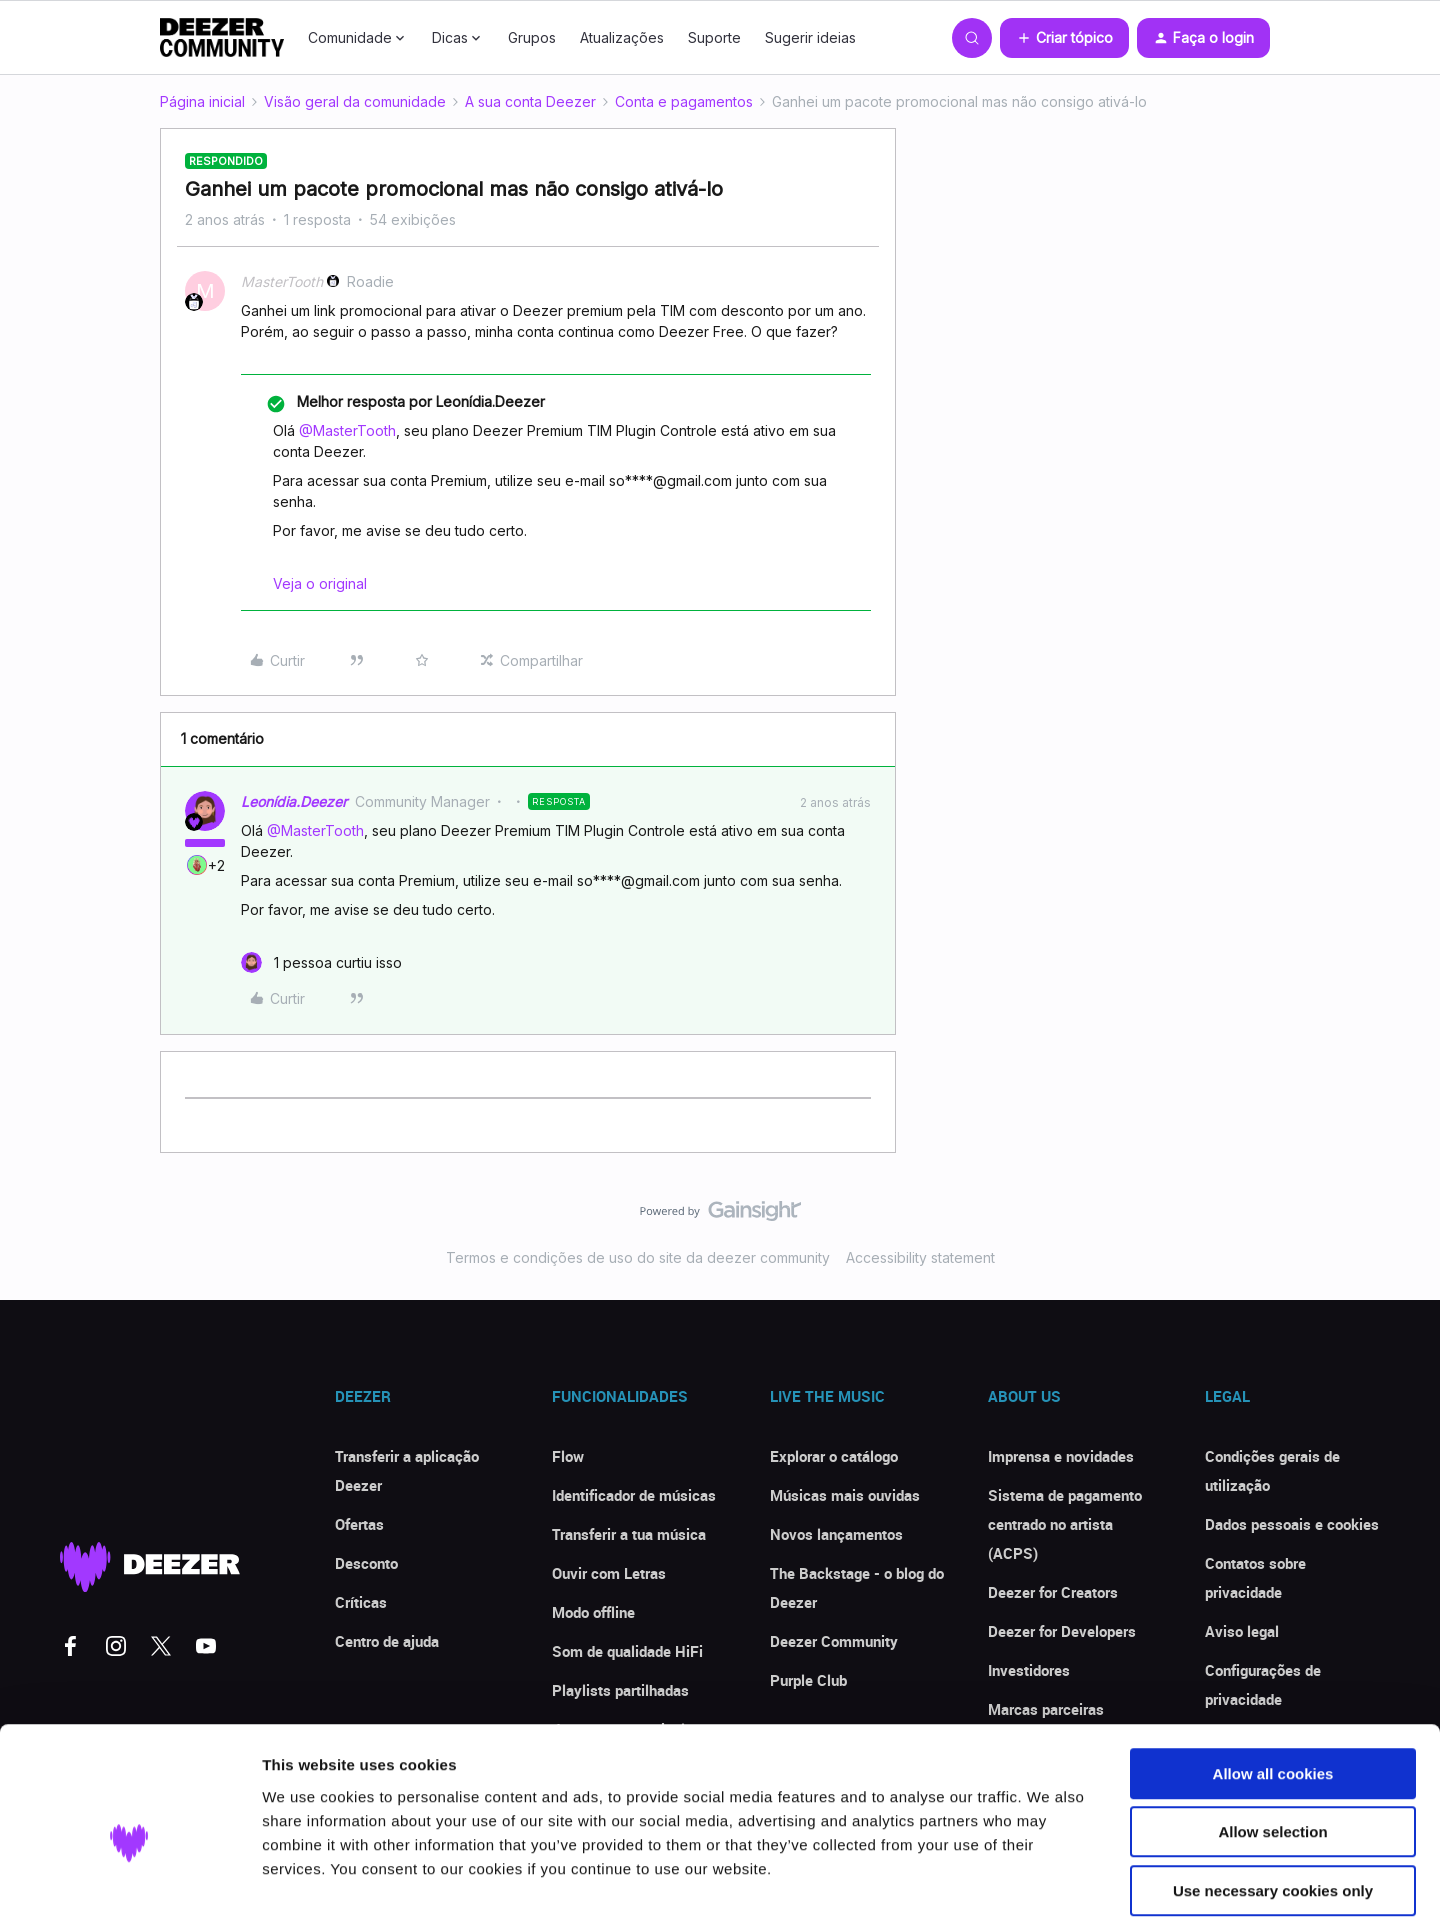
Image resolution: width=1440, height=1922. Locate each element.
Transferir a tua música (629, 1534)
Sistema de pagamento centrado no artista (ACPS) (1065, 1524)
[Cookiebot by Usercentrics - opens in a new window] (129, 1883)
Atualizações (622, 37)
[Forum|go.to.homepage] (222, 38)
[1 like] (321, 962)
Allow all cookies (1273, 1677)
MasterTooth (282, 281)
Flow (568, 1456)
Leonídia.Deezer (294, 801)
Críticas (361, 1602)
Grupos (532, 37)
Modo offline (593, 1612)
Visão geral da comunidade (355, 101)
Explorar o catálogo (834, 1456)
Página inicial (202, 101)
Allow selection (1272, 1736)
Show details (1049, 1882)
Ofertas (359, 1524)
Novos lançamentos (836, 1534)
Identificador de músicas (634, 1495)
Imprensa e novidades (1061, 1456)
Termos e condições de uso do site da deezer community (638, 1257)
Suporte (714, 37)
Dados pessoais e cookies (1292, 1524)
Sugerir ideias (810, 37)
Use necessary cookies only (1273, 1794)
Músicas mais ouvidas (845, 1495)
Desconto (366, 1563)
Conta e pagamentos (684, 101)
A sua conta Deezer (530, 101)
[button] (1064, 38)
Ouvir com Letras (609, 1573)
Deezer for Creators (1053, 1592)
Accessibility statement (920, 1257)
